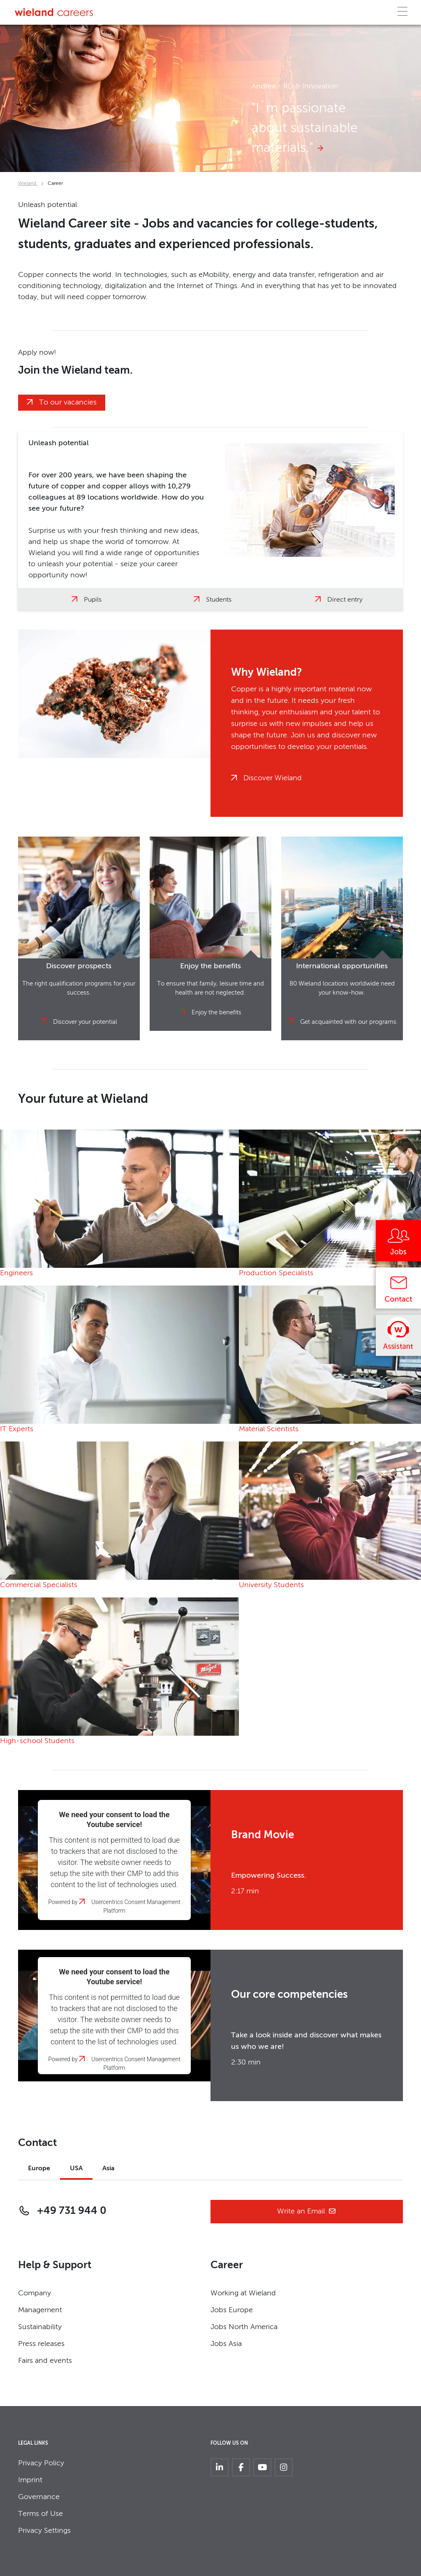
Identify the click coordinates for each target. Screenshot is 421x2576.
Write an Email (306, 2211)
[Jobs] (398, 1243)
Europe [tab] (39, 2168)
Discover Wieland (272, 778)
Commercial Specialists (38, 1585)
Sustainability (40, 2327)
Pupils (93, 600)
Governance (39, 2497)
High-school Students (37, 1741)
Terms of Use (40, 2514)
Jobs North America (244, 2327)
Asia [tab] (108, 2168)
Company (34, 2293)
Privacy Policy (41, 2463)
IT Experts (16, 1429)
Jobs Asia (226, 2344)
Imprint (30, 2480)
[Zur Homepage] (54, 12)
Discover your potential (85, 1022)
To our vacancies (68, 402)
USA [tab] (76, 2168)
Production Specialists (276, 1273)
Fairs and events (45, 2360)
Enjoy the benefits (216, 1012)
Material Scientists (268, 1429)
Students (218, 600)
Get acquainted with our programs (348, 1022)
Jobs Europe (231, 2310)
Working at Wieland (243, 2293)
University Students (271, 1585)
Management (40, 2310)
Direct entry (345, 600)
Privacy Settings (44, 2530)
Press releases (41, 2344)
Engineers (16, 1273)
